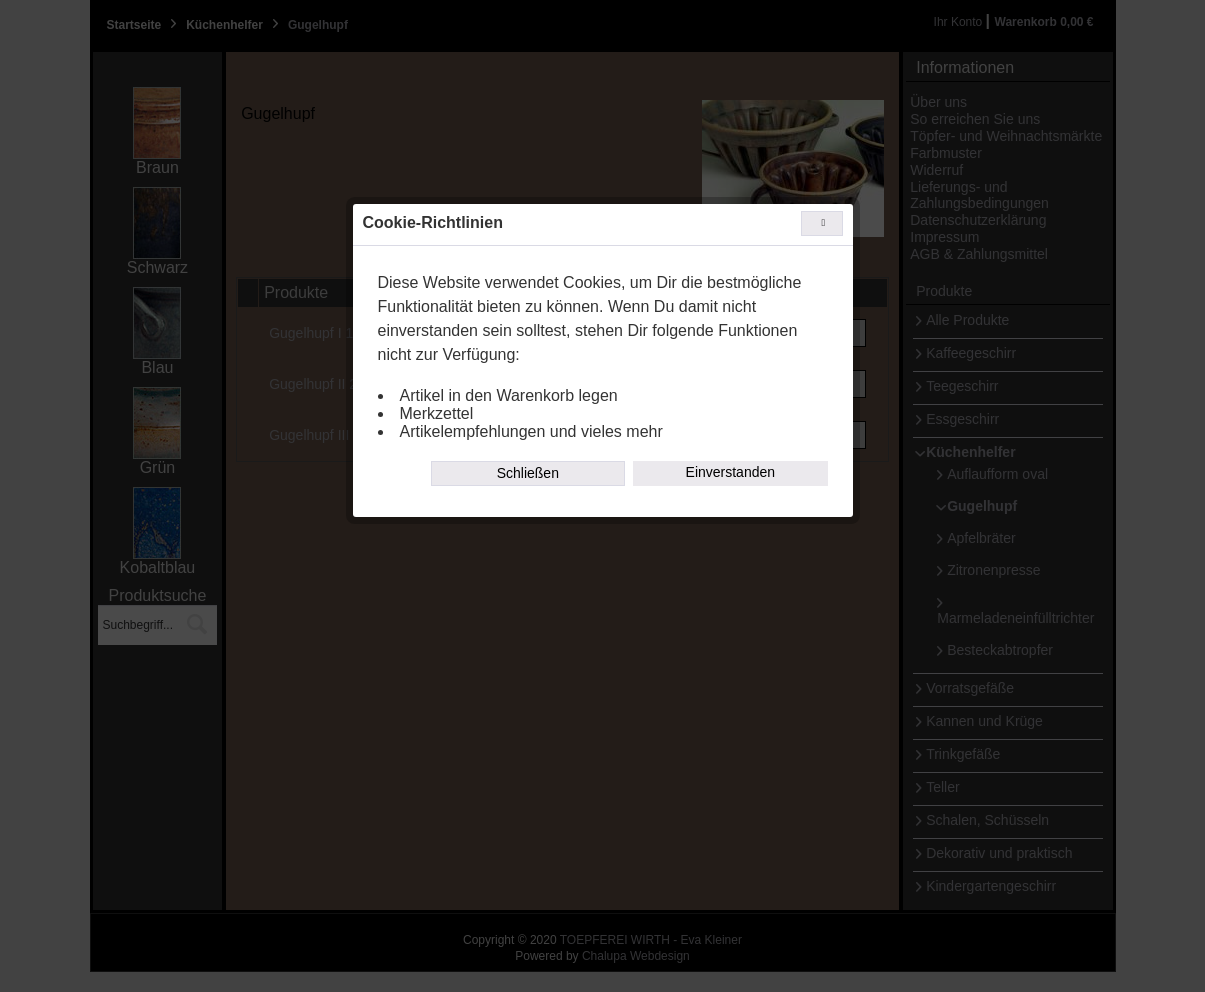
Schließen (528, 473)
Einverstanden (731, 472)
